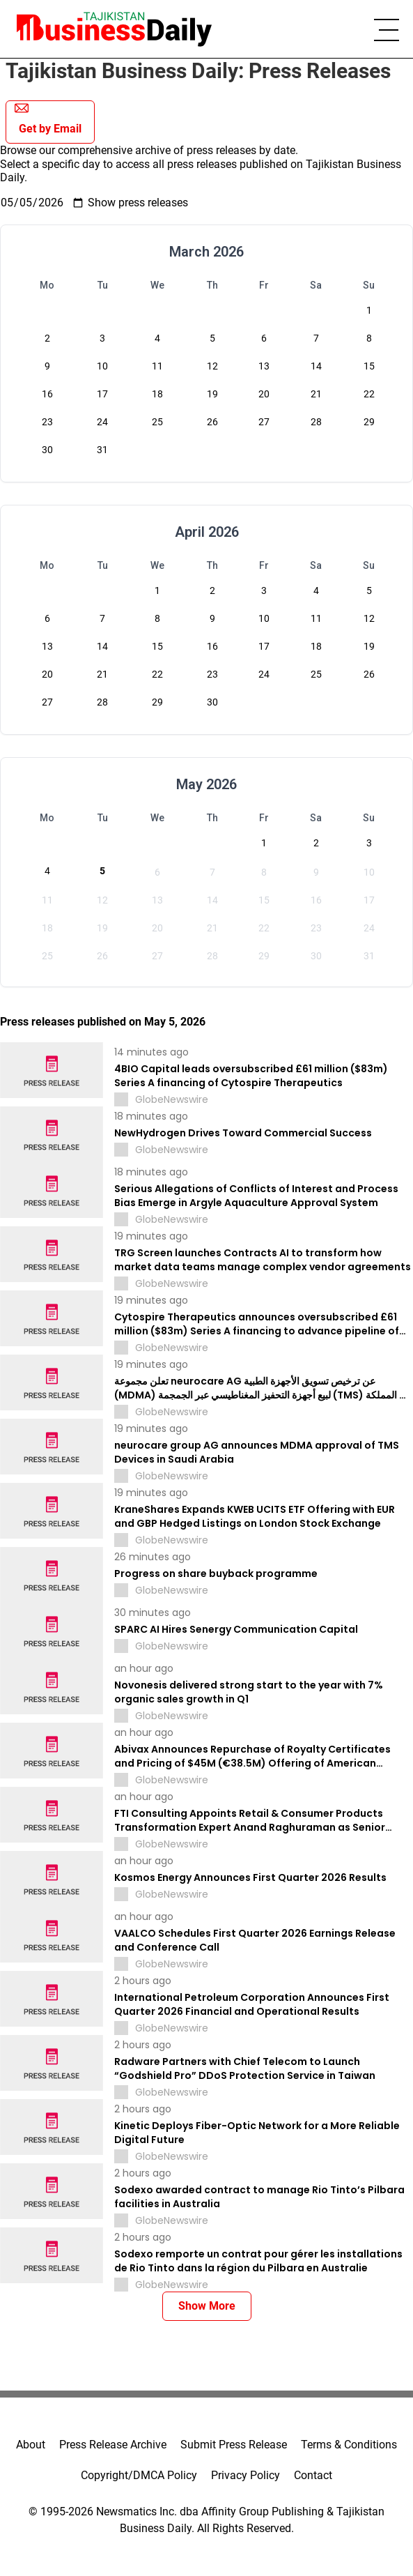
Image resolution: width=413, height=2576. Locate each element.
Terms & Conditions (349, 2444)
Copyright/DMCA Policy (139, 2475)
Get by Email (48, 118)
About (30, 2444)
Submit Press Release (233, 2444)
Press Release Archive (112, 2444)
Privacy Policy (245, 2475)
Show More (206, 2305)
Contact (313, 2475)
